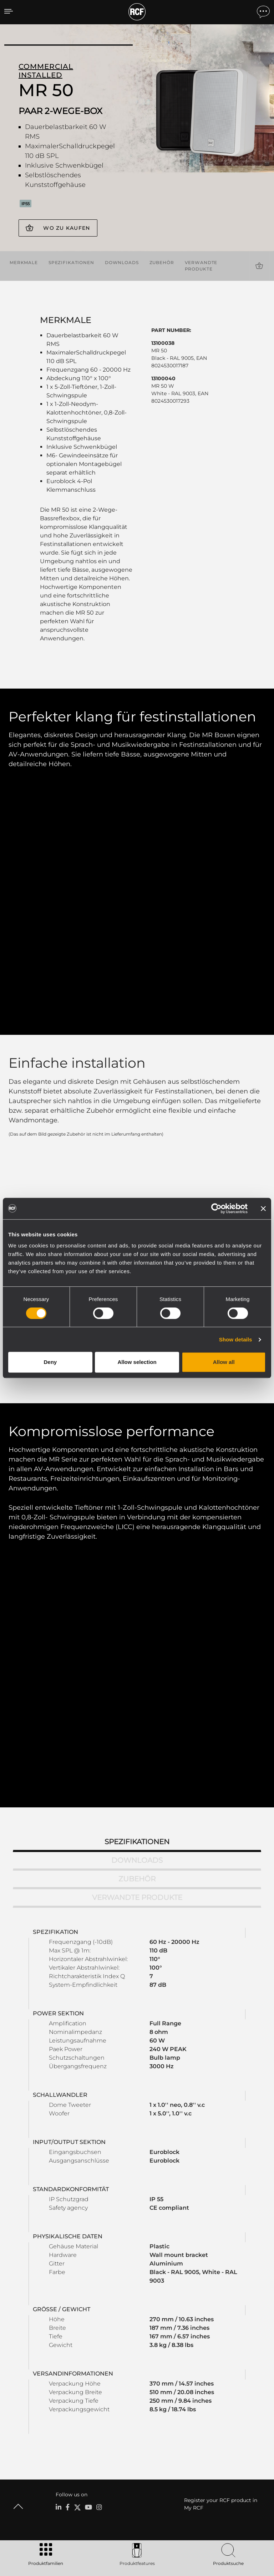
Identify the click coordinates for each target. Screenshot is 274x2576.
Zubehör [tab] (137, 1655)
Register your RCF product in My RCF (220, 2280)
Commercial (69, 2378)
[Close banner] (263, 1208)
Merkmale (24, 262)
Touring (64, 2360)
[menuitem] (245, 2530)
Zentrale (64, 2426)
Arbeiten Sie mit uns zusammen (90, 2445)
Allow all (224, 1362)
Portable (65, 2350)
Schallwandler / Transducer (84, 2388)
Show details (235, 1339)
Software (132, 2360)
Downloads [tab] (137, 1636)
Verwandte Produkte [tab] (137, 1673)
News (62, 2454)
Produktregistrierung (229, 2360)
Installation (68, 2369)
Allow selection (136, 1362)
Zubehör (161, 262)
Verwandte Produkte (201, 265)
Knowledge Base (224, 2369)
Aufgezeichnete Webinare (233, 2378)
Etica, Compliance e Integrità (87, 2473)
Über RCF (66, 2464)
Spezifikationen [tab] (137, 1618)
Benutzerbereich (224, 2350)
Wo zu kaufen (66, 228)
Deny (50, 1362)
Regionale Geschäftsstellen (84, 2436)
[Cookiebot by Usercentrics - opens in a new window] (216, 1208)
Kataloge (132, 2350)
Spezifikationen (71, 262)
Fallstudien (175, 2350)
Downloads (122, 262)
